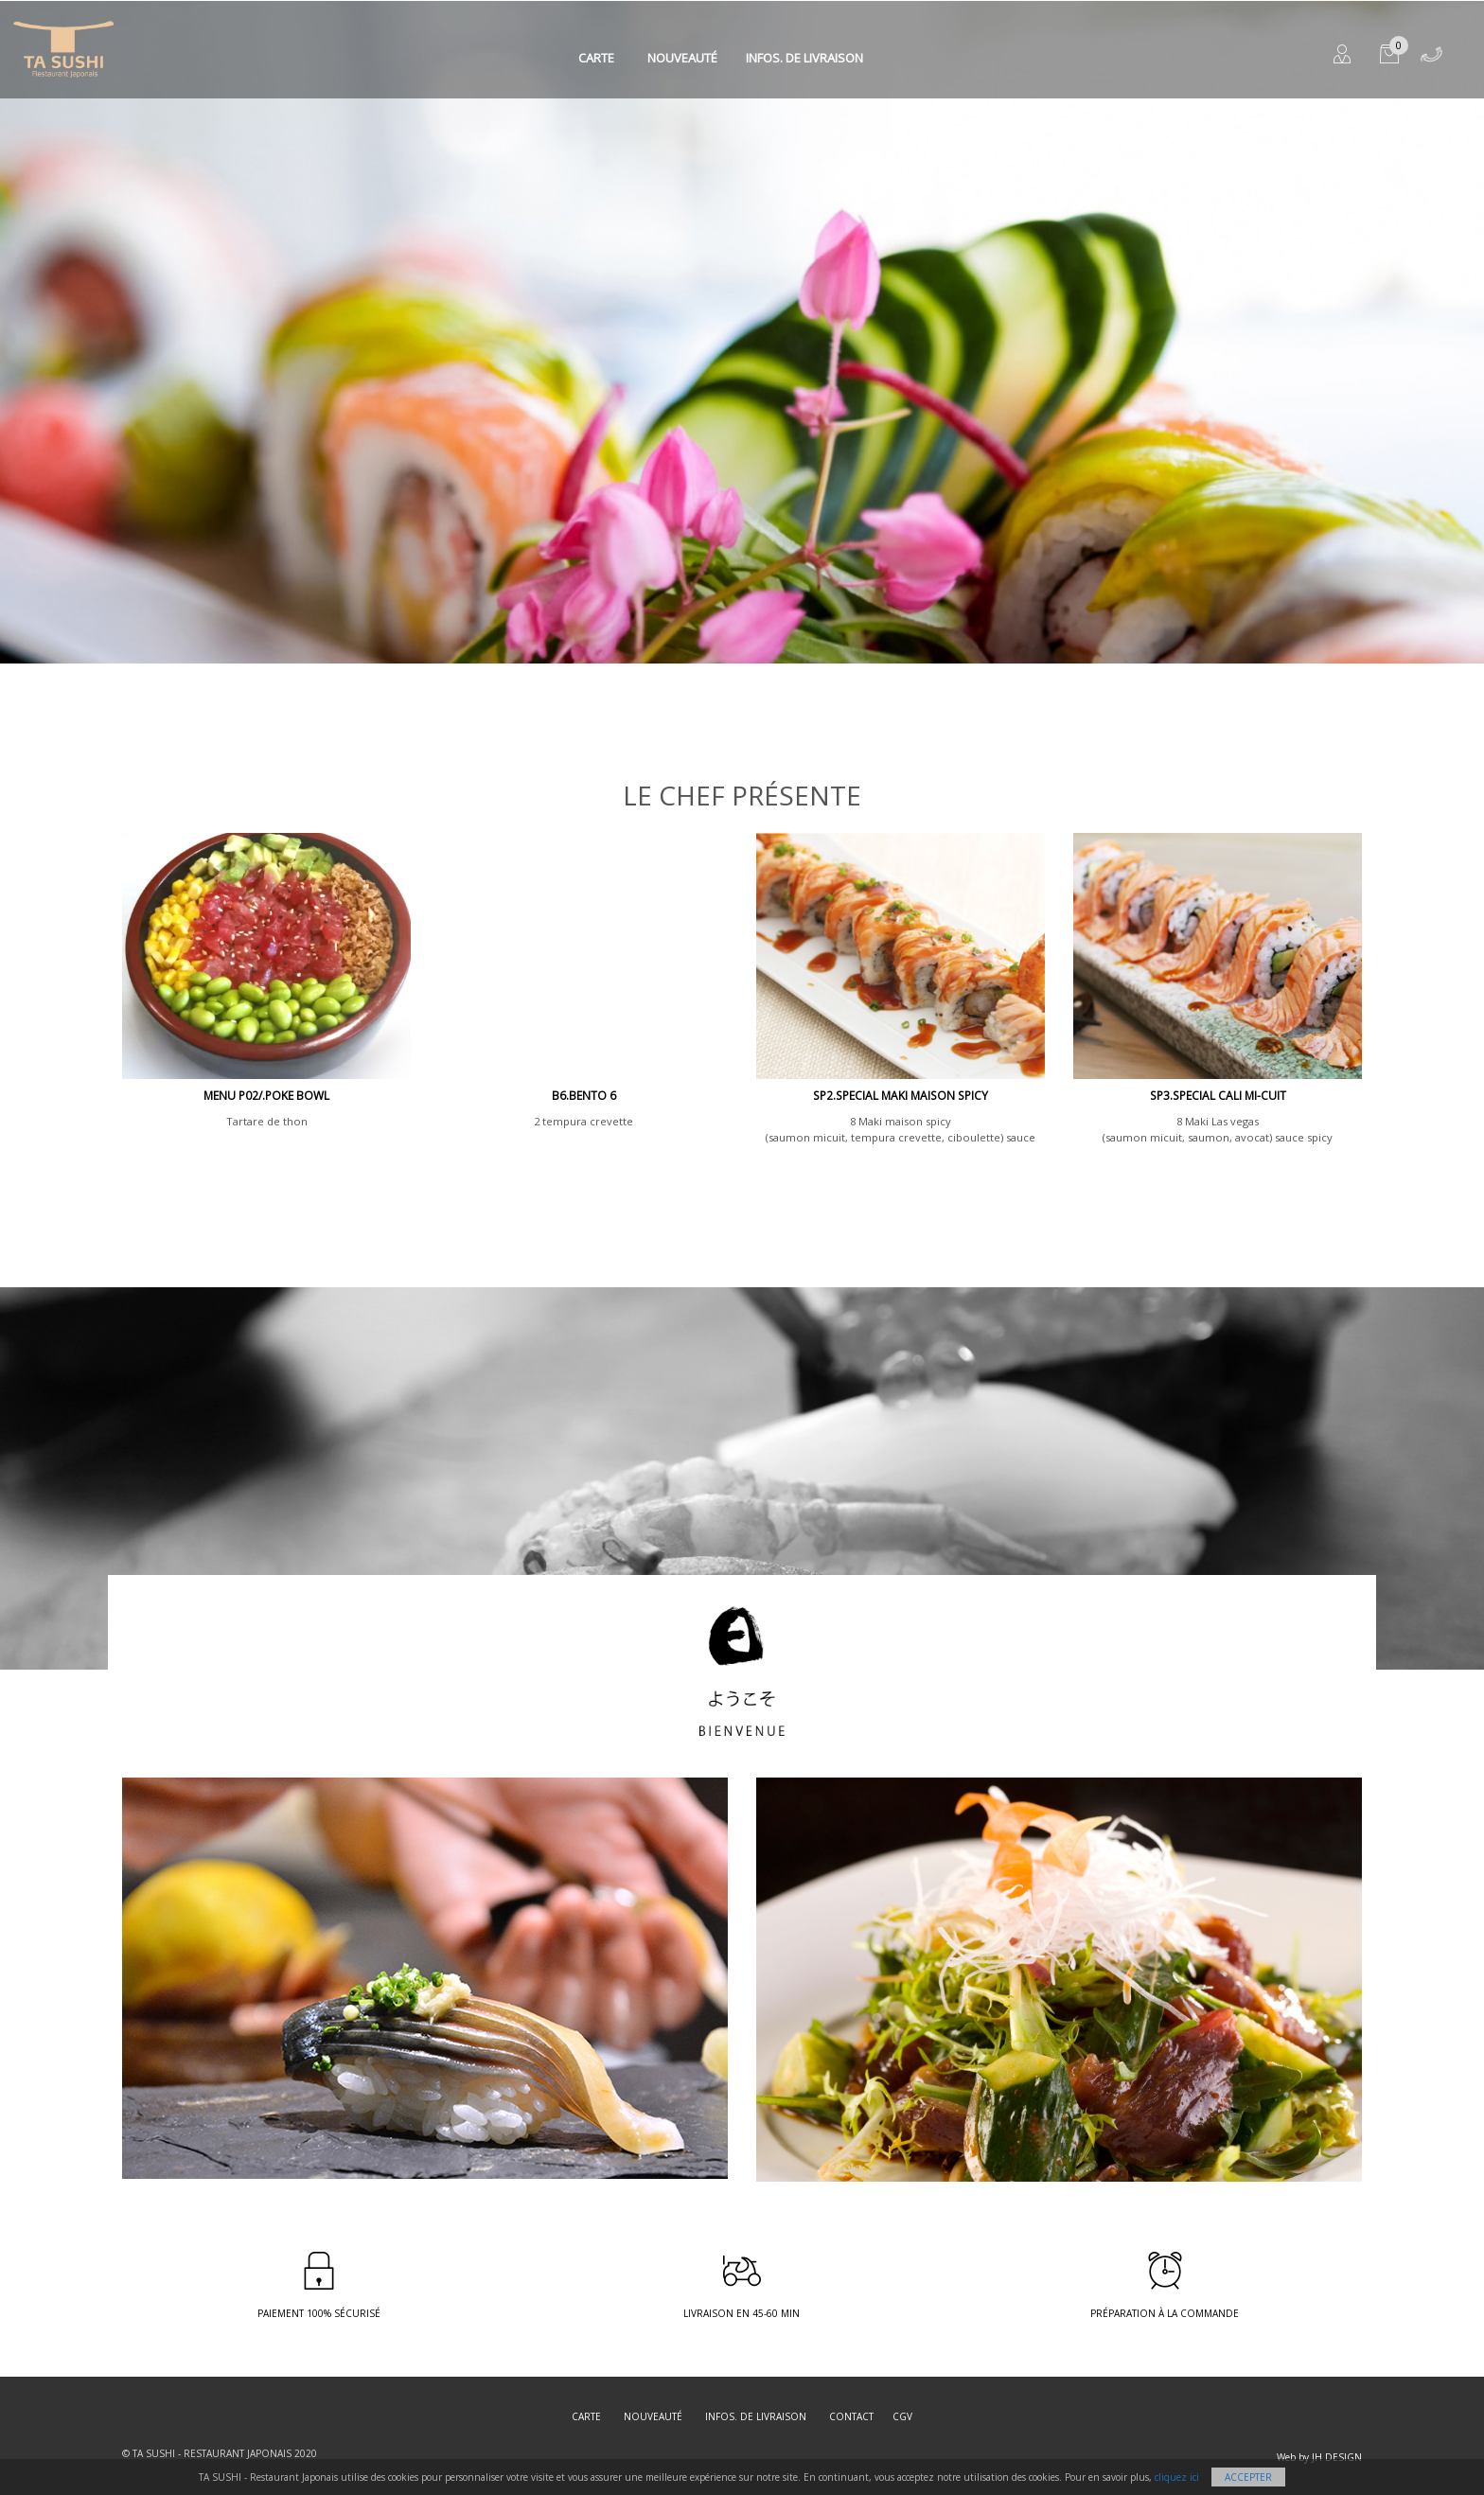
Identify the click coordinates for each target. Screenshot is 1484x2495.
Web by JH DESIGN (1319, 2457)
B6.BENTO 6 (584, 1096)
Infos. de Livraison (804, 57)
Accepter (1248, 2477)
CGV (902, 2416)
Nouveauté (682, 57)
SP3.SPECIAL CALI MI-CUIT (1218, 1096)
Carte (596, 57)
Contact (851, 2416)
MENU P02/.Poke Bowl (266, 1096)
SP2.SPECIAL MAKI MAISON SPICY (900, 1096)
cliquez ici (1177, 2477)
